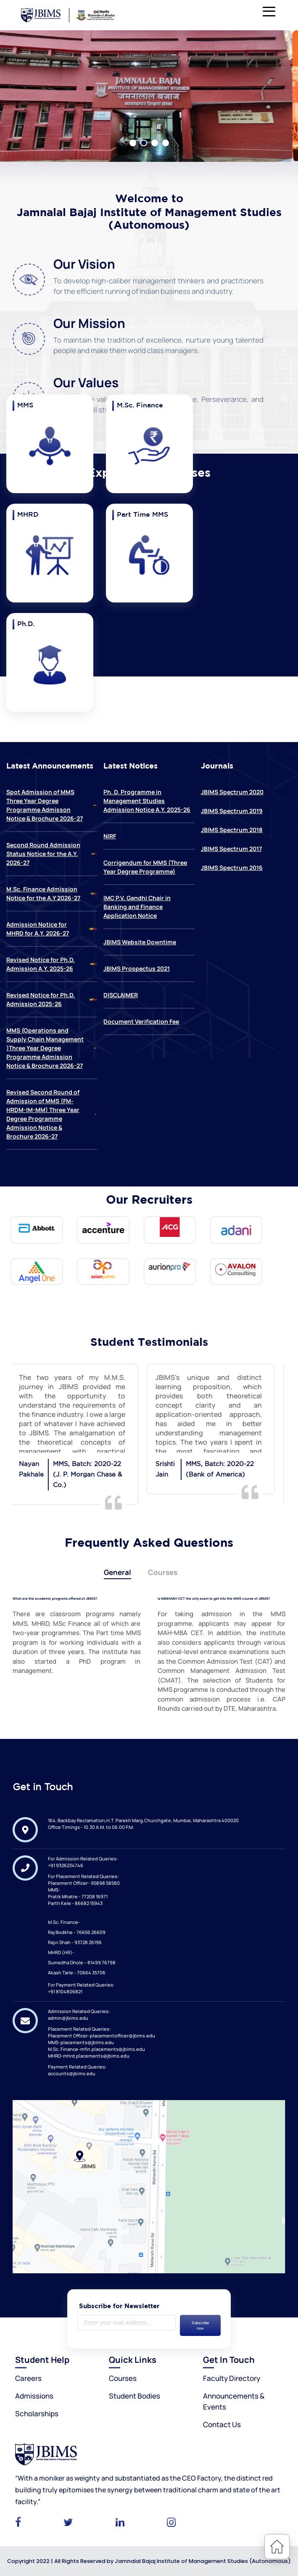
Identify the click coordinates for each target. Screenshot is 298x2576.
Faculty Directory (231, 2378)
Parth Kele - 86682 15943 (75, 1903)
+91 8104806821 (65, 1991)
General (117, 1572)
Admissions (34, 2395)
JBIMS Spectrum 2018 (232, 830)
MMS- (54, 1889)
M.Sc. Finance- (64, 1921)
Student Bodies (134, 2395)
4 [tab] (165, 143)
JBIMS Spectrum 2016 (232, 868)
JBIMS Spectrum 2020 (232, 792)
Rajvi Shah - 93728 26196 (75, 1942)
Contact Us (222, 2424)
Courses (162, 1572)
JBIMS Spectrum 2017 (231, 849)
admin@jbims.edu (68, 2017)
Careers (28, 2378)
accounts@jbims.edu (71, 2073)
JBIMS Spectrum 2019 (232, 811)
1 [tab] (132, 143)
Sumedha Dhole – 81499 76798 (82, 1962)
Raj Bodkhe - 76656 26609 (76, 1932)
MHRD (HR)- (61, 1952)
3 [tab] (154, 143)
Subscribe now (200, 2325)
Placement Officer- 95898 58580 (84, 1882)
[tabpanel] (149, 96)
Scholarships (36, 2413)
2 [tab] (143, 143)
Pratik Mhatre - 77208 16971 (78, 1896)
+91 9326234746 (65, 1865)
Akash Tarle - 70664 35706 (76, 1972)
